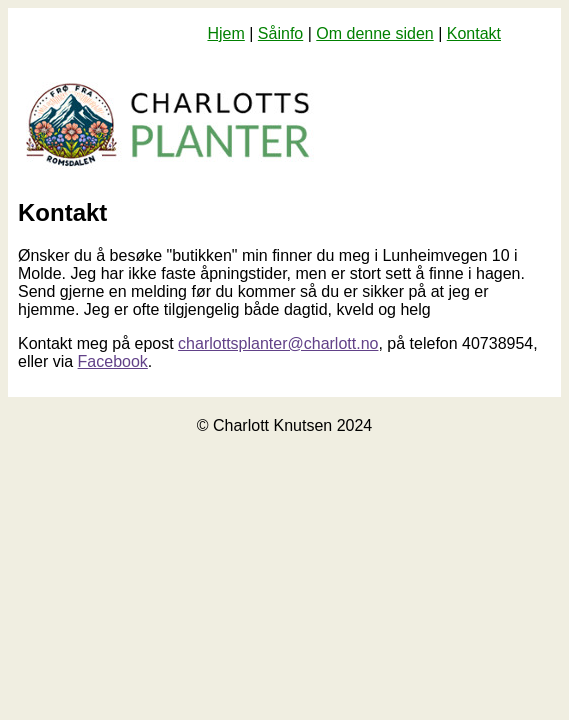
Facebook (113, 361)
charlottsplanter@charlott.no (278, 343)
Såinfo (280, 33)
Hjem (225, 33)
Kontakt (474, 33)
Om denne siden (374, 33)
